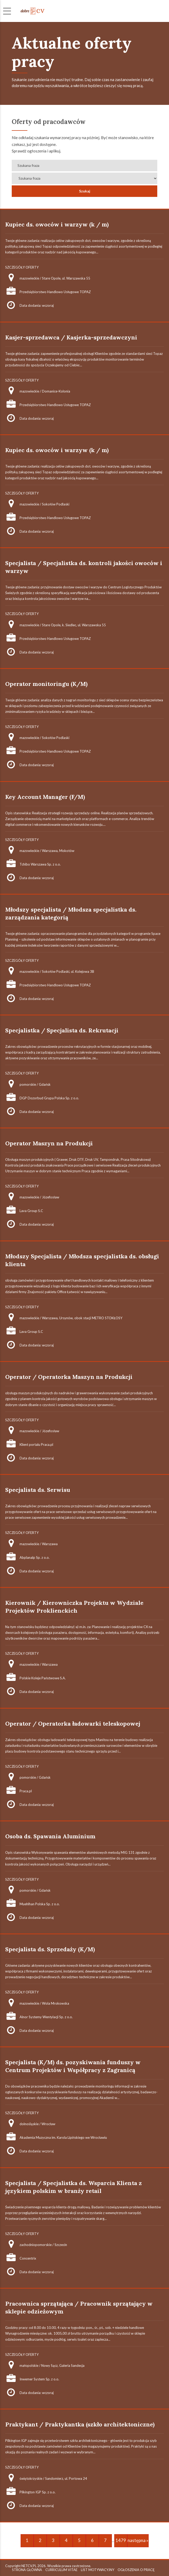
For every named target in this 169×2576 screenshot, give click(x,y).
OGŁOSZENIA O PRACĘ (136, 2570)
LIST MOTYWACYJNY (97, 2570)
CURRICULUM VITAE (61, 2570)
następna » (138, 2540)
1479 (121, 2540)
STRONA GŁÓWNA (27, 2570)
